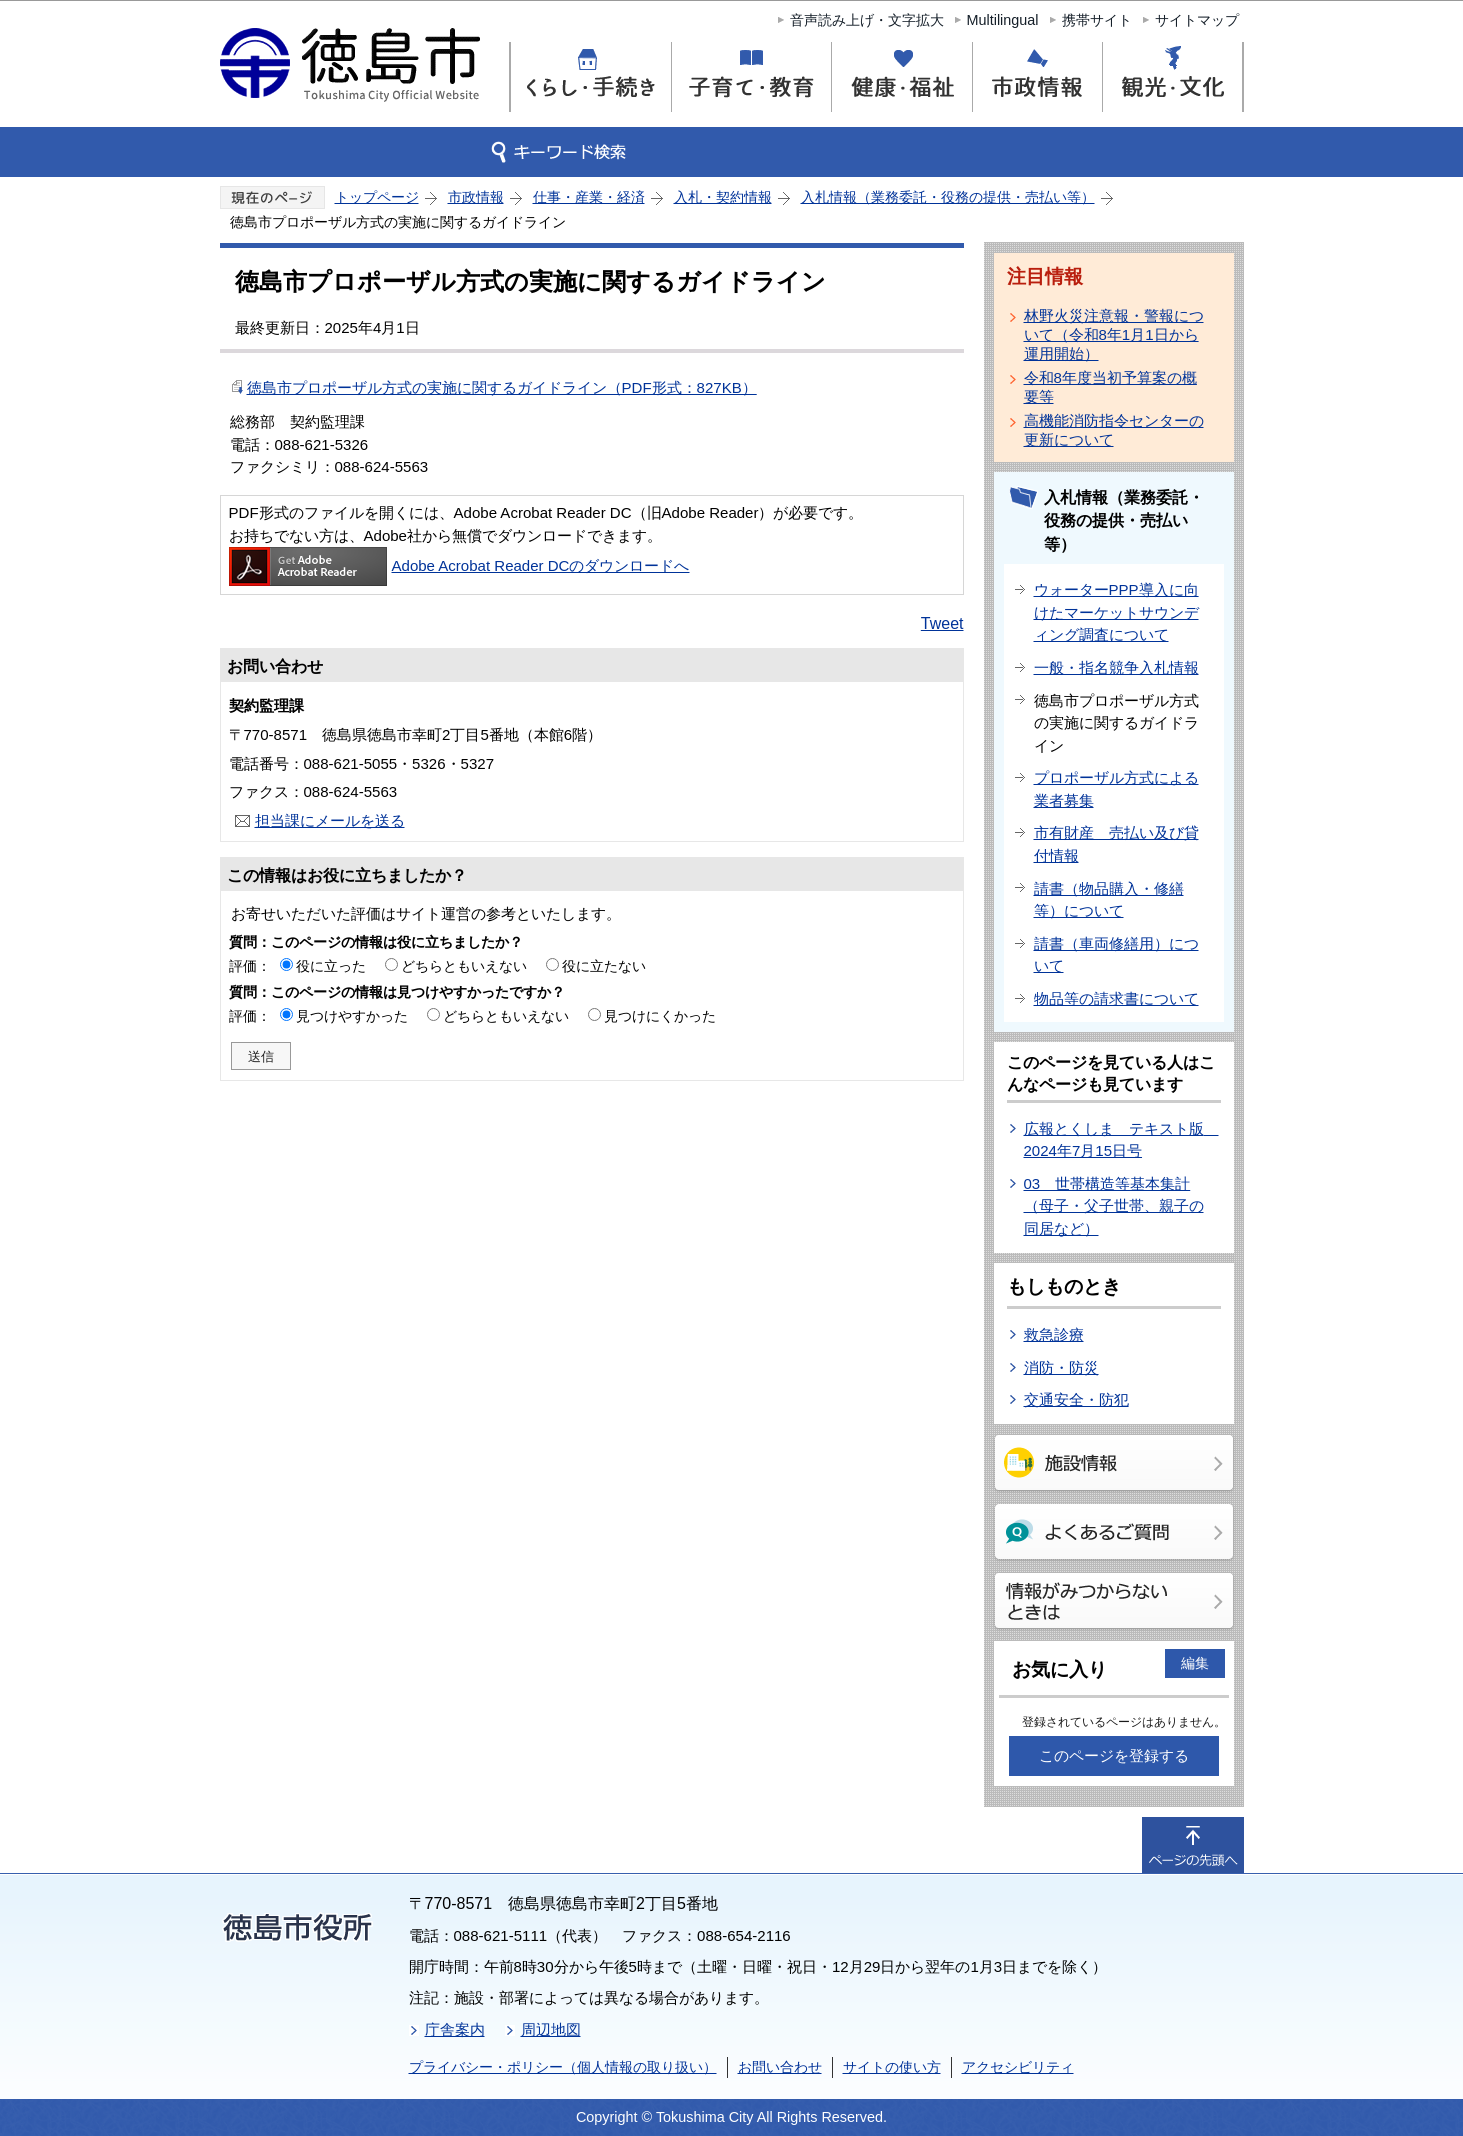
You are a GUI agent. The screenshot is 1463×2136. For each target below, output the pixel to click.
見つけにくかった (660, 1016)
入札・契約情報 (723, 197)
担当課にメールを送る (330, 820)
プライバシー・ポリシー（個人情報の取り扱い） (563, 2067)
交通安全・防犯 (1076, 1399)
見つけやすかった (352, 1016)
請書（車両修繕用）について (1116, 955)
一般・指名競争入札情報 (1116, 667)
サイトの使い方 (892, 2067)
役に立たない (604, 966)
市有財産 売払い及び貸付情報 (1116, 844)
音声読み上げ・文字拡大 (867, 20)
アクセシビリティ (1018, 2067)
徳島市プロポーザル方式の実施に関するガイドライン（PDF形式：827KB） (502, 387)
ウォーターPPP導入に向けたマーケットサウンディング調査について (1116, 612)
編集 (1195, 1663)
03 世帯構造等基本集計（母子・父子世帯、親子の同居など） (1114, 1206)
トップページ (377, 197)
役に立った (331, 966)
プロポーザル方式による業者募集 (1116, 789)
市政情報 (476, 197)
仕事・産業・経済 (589, 197)
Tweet (942, 623)
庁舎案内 (455, 2029)
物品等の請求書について (1116, 998)
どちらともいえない (464, 966)
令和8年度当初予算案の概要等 (1110, 387)
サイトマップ (1197, 20)
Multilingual (1003, 20)
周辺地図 (551, 2029)
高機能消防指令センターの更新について (1114, 430)
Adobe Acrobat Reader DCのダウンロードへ (459, 565)
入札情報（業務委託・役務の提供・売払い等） (948, 197)
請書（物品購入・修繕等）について (1109, 900)
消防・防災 (1061, 1367)
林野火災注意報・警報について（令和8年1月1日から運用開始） (1114, 334)
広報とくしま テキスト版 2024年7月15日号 (1121, 1140)
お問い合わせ (780, 2067)
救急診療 (1054, 1334)
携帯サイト (1097, 20)
